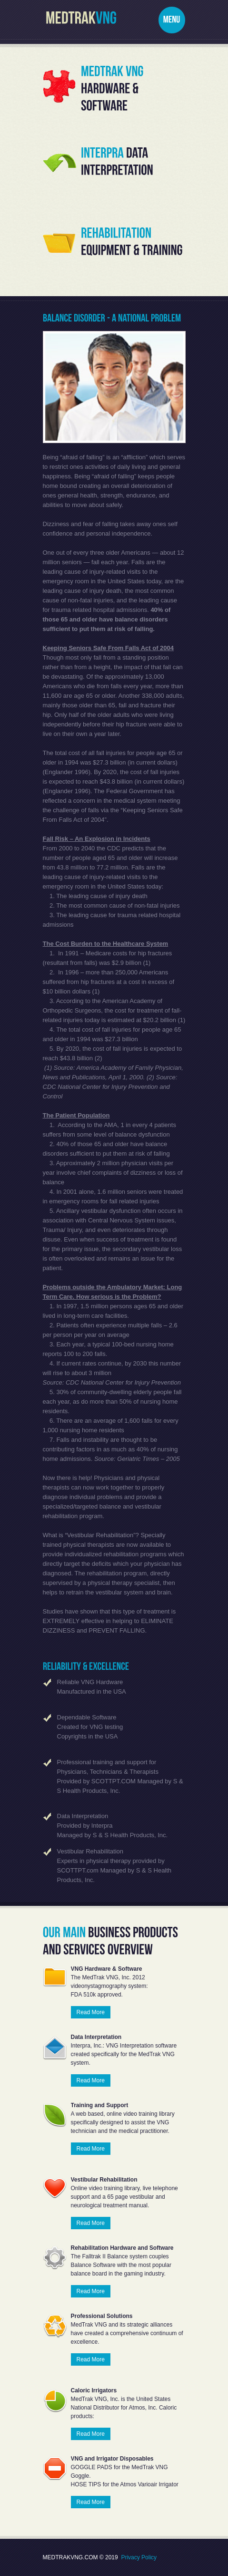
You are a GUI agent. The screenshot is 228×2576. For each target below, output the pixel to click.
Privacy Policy (139, 2557)
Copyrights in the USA (87, 1736)
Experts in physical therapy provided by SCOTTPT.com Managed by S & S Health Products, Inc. (114, 1870)
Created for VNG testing (90, 1726)
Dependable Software (87, 1717)
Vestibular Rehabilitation (90, 1851)
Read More (91, 2012)
